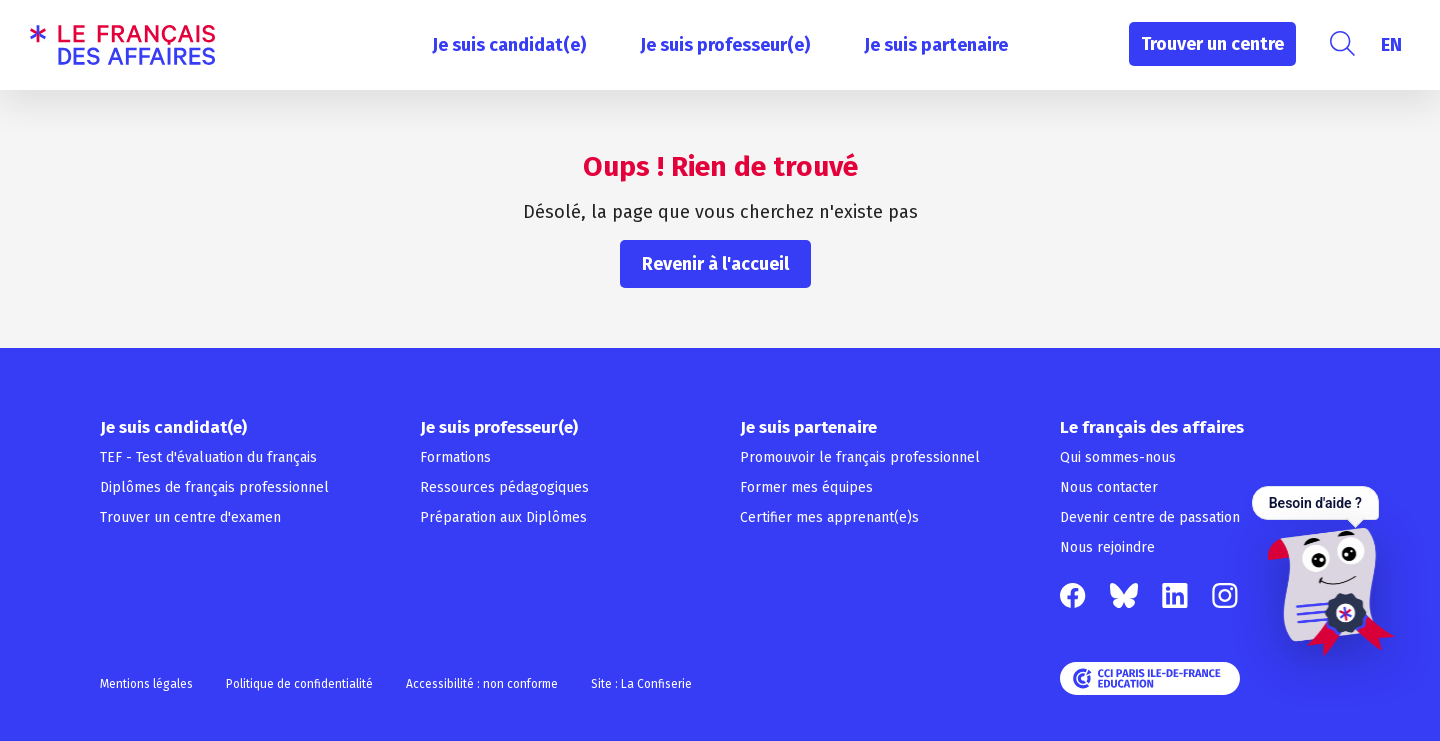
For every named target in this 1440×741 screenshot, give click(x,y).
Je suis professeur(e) (725, 45)
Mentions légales (146, 684)
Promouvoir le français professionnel (860, 457)
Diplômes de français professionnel (214, 487)
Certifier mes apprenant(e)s (829, 517)
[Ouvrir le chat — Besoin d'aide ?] (1323, 571)
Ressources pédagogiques (504, 487)
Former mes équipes (806, 487)
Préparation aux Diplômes (503, 517)
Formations (455, 457)
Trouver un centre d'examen (190, 517)
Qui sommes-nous (1118, 457)
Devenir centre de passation (1150, 517)
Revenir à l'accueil (715, 264)
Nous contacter (1109, 487)
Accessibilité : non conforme (482, 684)
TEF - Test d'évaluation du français (208, 457)
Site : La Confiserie (641, 684)
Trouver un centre (1212, 44)
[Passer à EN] (1391, 45)
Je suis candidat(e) (509, 45)
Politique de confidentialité (299, 684)
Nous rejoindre (1107, 547)
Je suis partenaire (936, 45)
